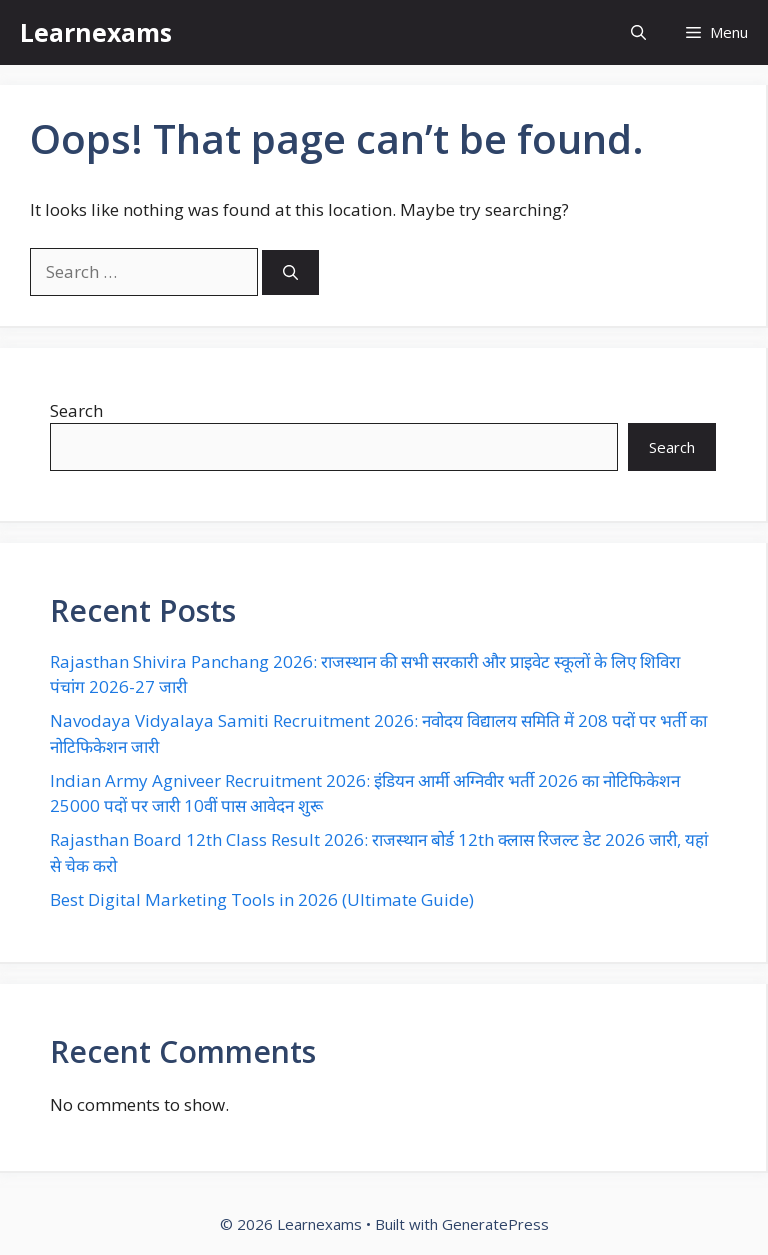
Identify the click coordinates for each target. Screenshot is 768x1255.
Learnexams (96, 32)
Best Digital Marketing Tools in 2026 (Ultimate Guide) (262, 899)
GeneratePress (495, 1224)
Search (76, 410)
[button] (638, 32)
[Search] (290, 272)
